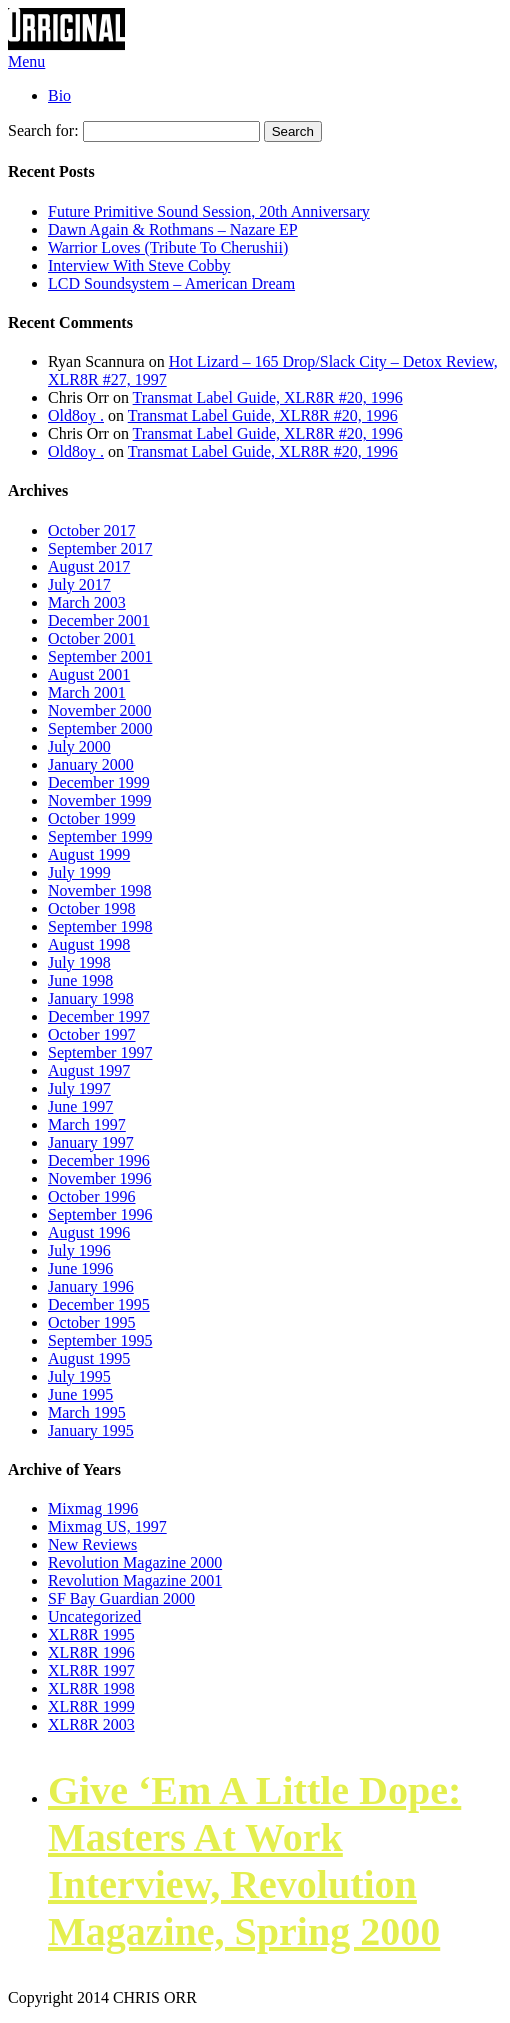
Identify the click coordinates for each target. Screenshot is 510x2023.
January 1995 (91, 1430)
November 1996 (100, 1178)
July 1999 (79, 872)
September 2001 (100, 656)
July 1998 (79, 962)
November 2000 (100, 710)
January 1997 (91, 1142)
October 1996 (92, 1196)
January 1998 (91, 998)
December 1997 (99, 1016)
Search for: (43, 130)
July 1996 (79, 1250)
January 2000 (91, 764)
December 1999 (99, 782)
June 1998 (80, 980)
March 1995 (87, 1412)
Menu (26, 61)
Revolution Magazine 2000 (135, 1562)
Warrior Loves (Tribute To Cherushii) (168, 247)
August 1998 (89, 944)
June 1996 (80, 1268)
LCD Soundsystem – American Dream (171, 283)
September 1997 (100, 1052)
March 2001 (87, 692)
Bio (59, 95)
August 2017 (89, 566)
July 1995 (79, 1376)
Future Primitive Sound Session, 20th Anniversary (209, 211)
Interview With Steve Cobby (139, 265)
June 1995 (80, 1394)
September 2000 (100, 728)
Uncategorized (94, 1616)
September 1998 (100, 926)
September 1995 (100, 1340)
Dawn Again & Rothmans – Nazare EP (173, 229)
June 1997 (80, 1106)
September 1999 (100, 836)
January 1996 (91, 1286)
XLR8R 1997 (91, 1670)
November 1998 (100, 890)
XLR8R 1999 (91, 1706)
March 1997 (87, 1124)
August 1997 (89, 1070)
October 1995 (92, 1322)
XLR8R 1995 (91, 1634)
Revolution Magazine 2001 (135, 1580)
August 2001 (89, 674)
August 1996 (89, 1232)
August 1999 (89, 854)
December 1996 (99, 1160)
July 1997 (79, 1088)
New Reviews (92, 1544)
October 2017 (92, 530)
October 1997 (92, 1034)
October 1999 (92, 818)
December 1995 (99, 1304)
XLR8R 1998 (91, 1688)
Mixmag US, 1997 (107, 1526)
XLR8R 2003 (91, 1724)
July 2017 (79, 584)
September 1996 (100, 1214)
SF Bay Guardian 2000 (121, 1598)
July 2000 (79, 746)
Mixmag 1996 (93, 1508)
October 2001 (92, 638)
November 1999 (100, 800)
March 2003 (87, 602)
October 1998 (92, 908)
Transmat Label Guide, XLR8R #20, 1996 (268, 397)
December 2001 (99, 620)
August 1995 (89, 1358)
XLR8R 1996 (91, 1652)
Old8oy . (76, 415)
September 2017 (100, 548)
